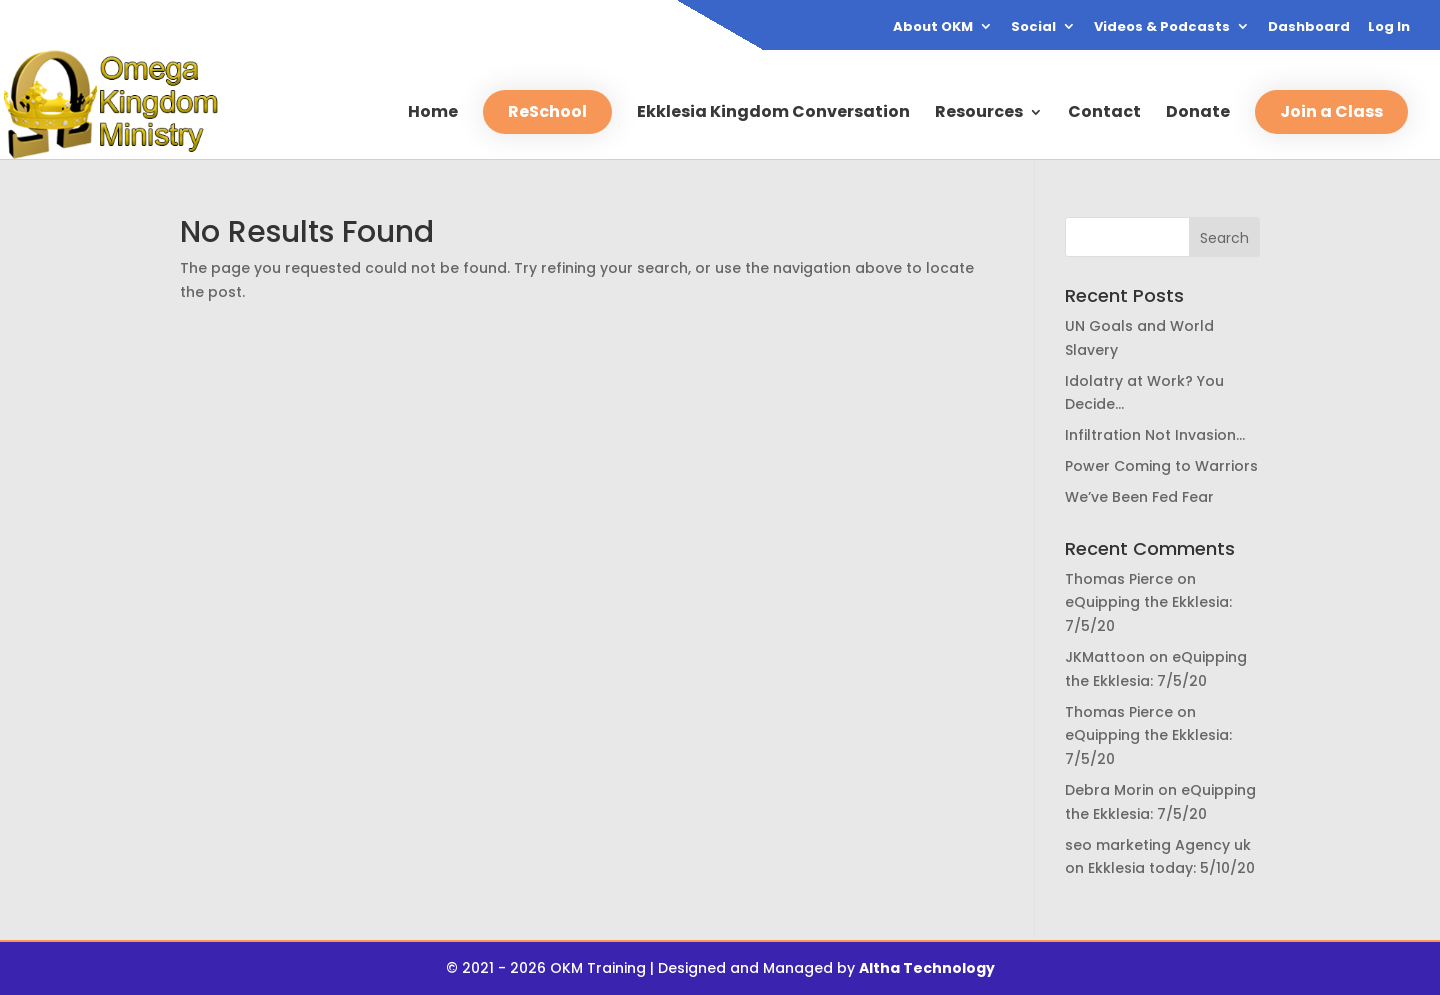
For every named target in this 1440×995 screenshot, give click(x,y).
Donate (1198, 114)
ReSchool (547, 111)
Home (433, 114)
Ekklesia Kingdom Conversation (773, 114)
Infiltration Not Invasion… (1155, 435)
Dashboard (1309, 28)
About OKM (933, 28)
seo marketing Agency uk (1158, 845)
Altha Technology (927, 968)
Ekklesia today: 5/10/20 (1171, 868)
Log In (1389, 28)
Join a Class (1331, 111)
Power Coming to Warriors (1161, 466)
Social (1033, 28)
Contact (1104, 114)
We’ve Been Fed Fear (1139, 497)
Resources (979, 114)
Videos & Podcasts (1162, 28)
